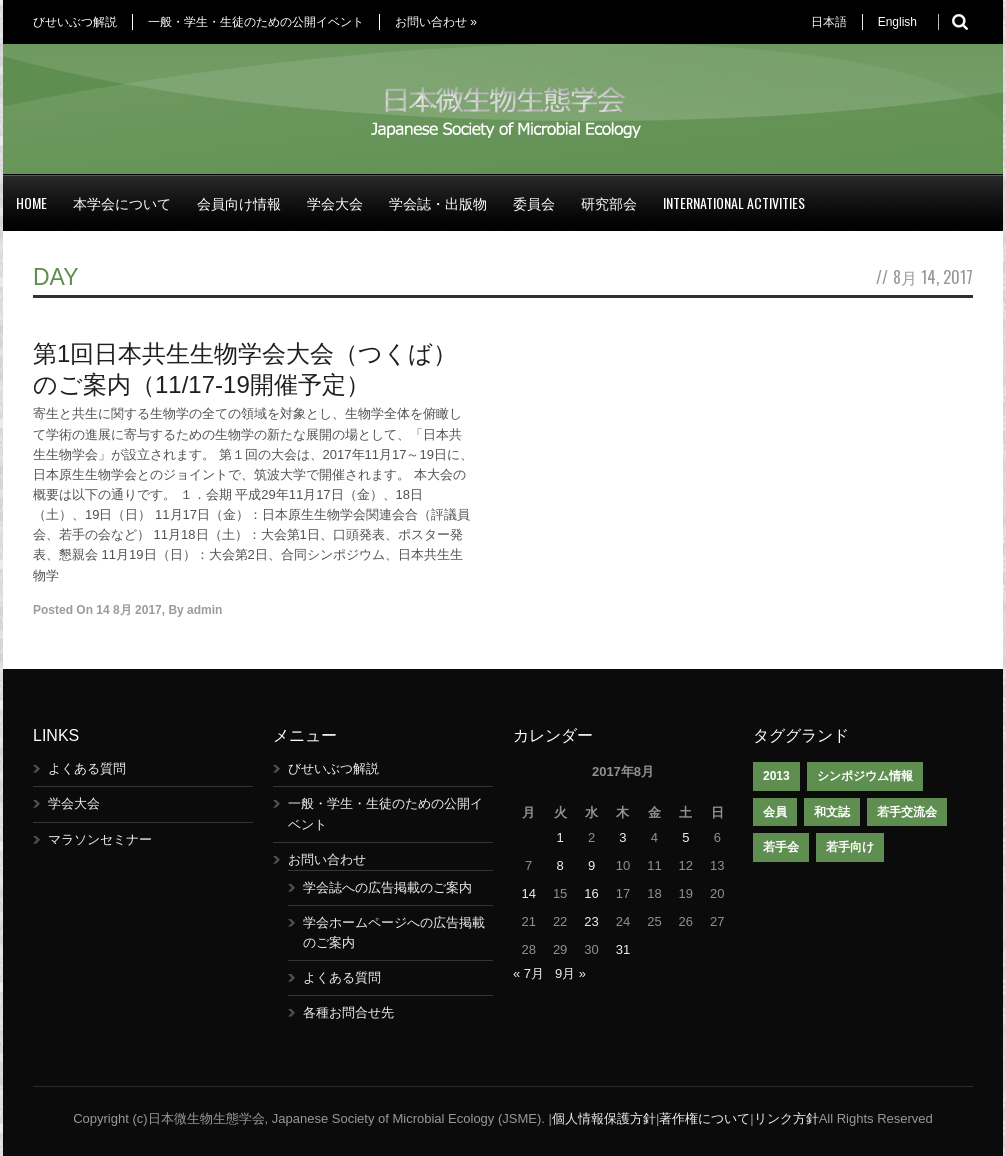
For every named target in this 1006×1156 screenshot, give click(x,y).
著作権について (704, 1118)
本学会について (122, 202)
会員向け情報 (239, 202)
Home (31, 202)
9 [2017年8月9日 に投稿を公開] (591, 865)
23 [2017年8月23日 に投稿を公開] (591, 921)
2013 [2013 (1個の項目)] (776, 776)
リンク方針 (786, 1118)
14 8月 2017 (128, 610)
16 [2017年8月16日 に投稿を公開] (591, 893)
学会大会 (335, 202)
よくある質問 (87, 768)
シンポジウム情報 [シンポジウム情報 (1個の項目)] (865, 776)
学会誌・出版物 (438, 202)
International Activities (734, 202)
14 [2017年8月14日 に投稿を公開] (528, 893)
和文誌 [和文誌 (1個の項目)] (832, 812)
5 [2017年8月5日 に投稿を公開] (685, 837)
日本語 (829, 22)
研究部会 (609, 202)
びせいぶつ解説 (75, 22)
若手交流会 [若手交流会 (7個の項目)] (907, 812)
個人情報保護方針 (604, 1118)
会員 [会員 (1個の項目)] (775, 812)
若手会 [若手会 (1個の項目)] (781, 847)
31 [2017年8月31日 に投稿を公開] (623, 949)
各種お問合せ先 (348, 1012)
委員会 (534, 202)
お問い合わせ (436, 22)
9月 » (570, 973)
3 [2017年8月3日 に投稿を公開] (622, 837)
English (897, 22)
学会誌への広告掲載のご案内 (387, 887)
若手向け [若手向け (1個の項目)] (850, 847)
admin (204, 610)
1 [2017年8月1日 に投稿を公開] (560, 837)
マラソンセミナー (100, 839)
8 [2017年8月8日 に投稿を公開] (560, 865)
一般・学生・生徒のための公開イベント (256, 22)
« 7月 (528, 973)
